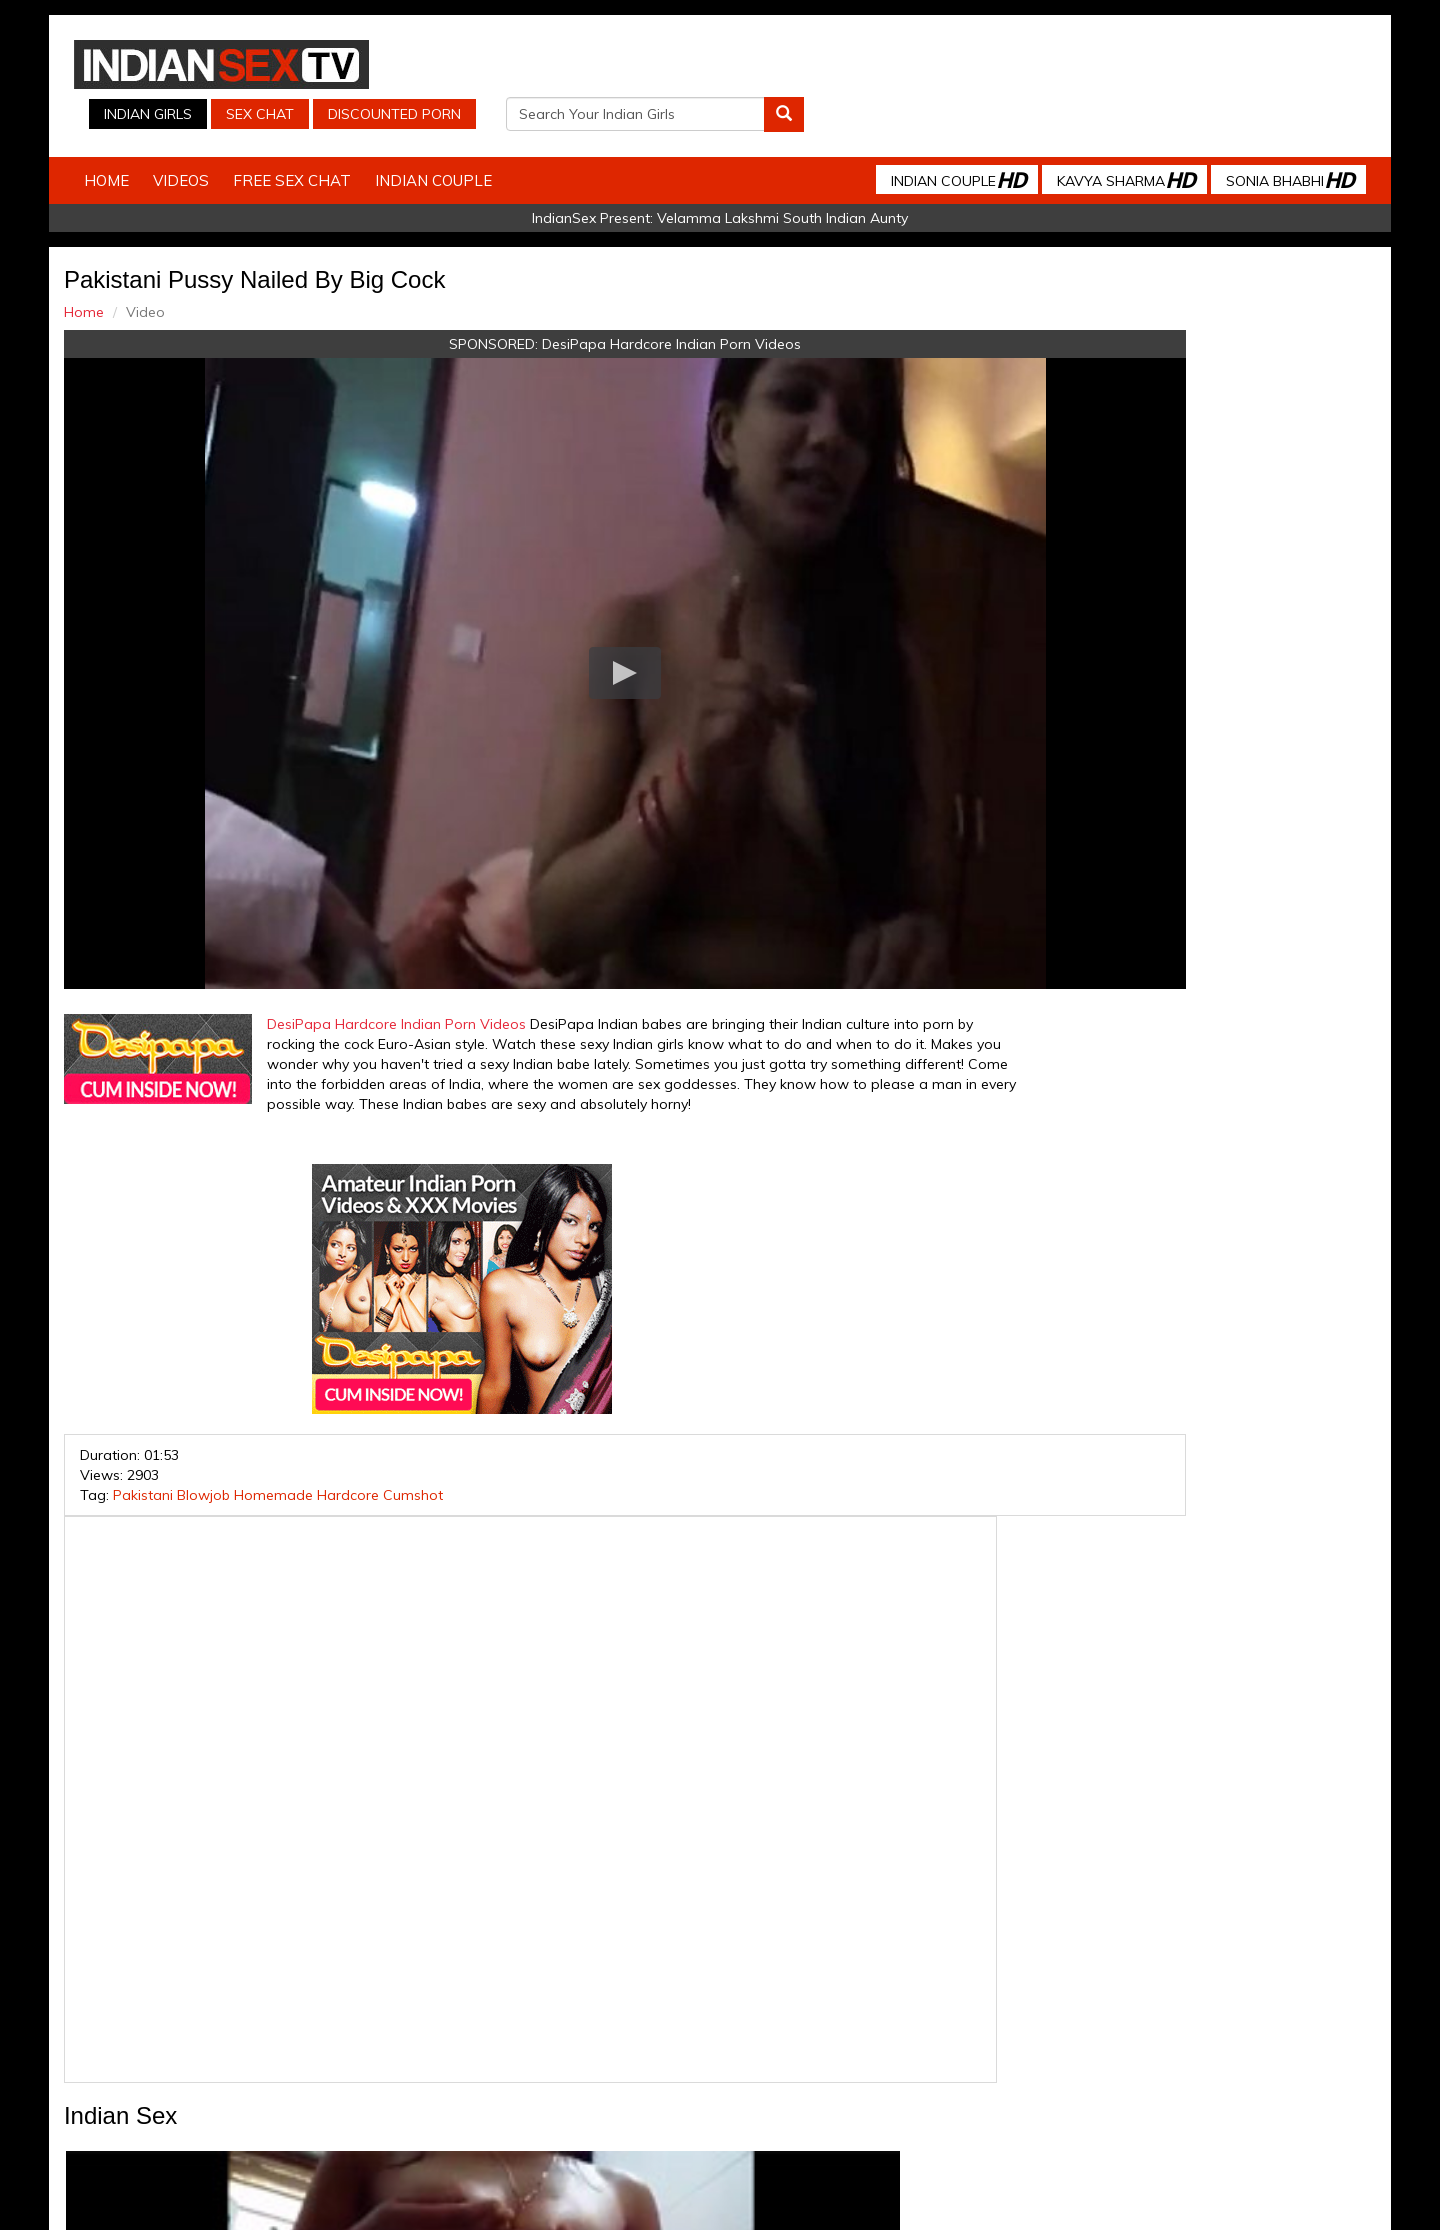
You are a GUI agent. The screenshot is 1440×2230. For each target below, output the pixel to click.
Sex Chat (809, 65)
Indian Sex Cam (305, 2050)
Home (152, 137)
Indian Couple (479, 137)
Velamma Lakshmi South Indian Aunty (782, 175)
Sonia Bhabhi (1244, 136)
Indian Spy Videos (427, 2050)
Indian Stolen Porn (558, 2050)
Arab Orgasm (915, 2050)
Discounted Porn (943, 65)
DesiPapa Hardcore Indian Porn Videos (558, 301)
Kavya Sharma (1080, 136)
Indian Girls (697, 65)
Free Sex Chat (338, 137)
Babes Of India (810, 2050)
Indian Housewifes (690, 2050)
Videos (227, 137)
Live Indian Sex (1139, 2050)
